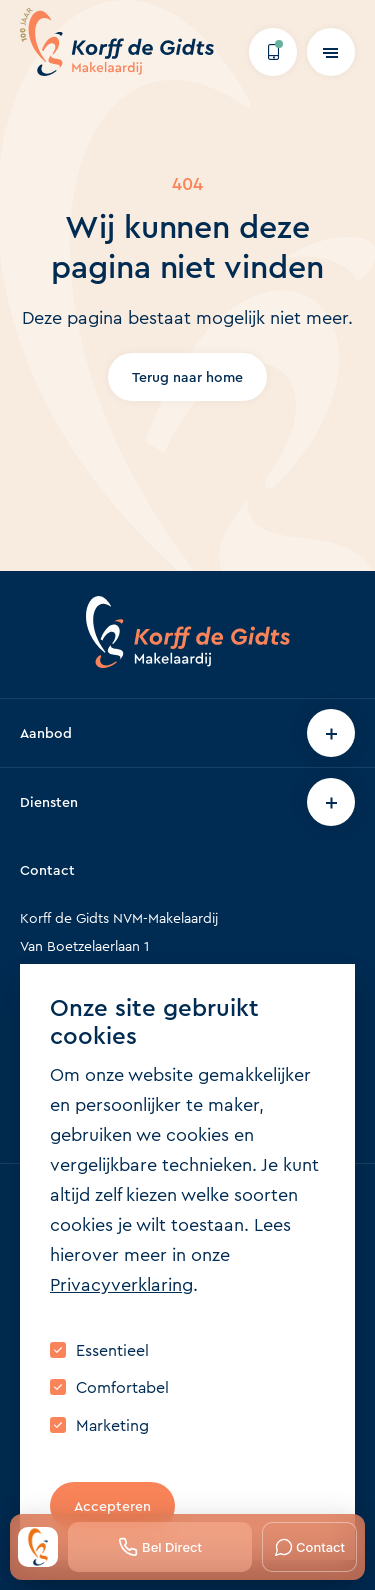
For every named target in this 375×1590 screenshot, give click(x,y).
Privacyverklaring (121, 1285)
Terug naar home (187, 377)
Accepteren (112, 1506)
